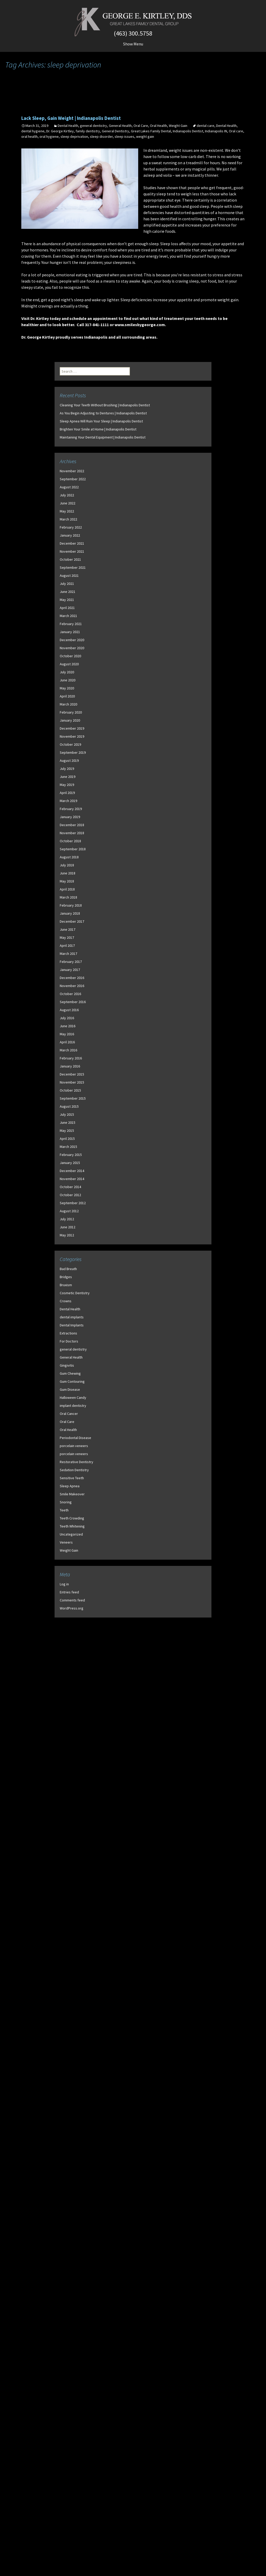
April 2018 (67, 889)
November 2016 (72, 985)
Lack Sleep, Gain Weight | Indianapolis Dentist (71, 118)
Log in (64, 1584)
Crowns (65, 1301)
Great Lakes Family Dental (151, 131)
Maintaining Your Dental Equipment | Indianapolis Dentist (102, 437)
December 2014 (72, 1170)
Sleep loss (169, 243)
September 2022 (73, 479)
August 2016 (69, 1010)
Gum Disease (70, 1389)
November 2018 (72, 833)
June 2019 (67, 776)
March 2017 (68, 953)
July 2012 (67, 1219)
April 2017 (67, 945)
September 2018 (73, 849)
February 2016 (71, 1058)
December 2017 (72, 921)
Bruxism (66, 1285)
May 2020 (67, 688)
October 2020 (70, 656)
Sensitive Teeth (72, 1478)
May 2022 (67, 511)
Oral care (236, 131)
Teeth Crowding (72, 1518)
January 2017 (70, 969)
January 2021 (70, 631)
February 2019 (71, 808)
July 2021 (67, 583)
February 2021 (71, 623)
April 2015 (67, 1138)
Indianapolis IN (216, 131)
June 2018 (67, 873)
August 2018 (69, 857)
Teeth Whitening (72, 1526)
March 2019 (68, 800)
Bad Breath (68, 1268)
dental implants (72, 1317)
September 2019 (73, 752)
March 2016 (68, 1050)
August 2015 (69, 1106)
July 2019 (67, 768)
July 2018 (67, 865)
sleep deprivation (74, 136)
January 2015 (70, 1162)
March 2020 (68, 704)
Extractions (68, 1333)
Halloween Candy (73, 1397)
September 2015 (73, 1098)
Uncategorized (71, 1534)
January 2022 (70, 535)
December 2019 (72, 728)
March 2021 (68, 615)
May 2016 (67, 1034)
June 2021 (67, 591)
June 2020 (67, 680)
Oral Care (141, 125)
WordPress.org (71, 1608)
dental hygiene (32, 131)
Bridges (66, 1277)
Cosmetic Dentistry (75, 1293)
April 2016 (67, 1042)
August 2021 (69, 575)
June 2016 (67, 1026)
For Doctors (69, 1341)
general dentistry (93, 125)
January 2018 (70, 913)
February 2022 (71, 527)
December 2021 (72, 543)
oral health (29, 136)
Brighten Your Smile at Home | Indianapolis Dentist (98, 429)
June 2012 (67, 1227)
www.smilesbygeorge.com (140, 324)
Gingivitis (67, 1365)
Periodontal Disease (75, 1437)
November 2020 (72, 648)
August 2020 (69, 664)
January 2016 (70, 1066)
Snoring (66, 1502)
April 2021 (67, 607)
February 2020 (71, 712)
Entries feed (69, 1592)
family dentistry (88, 131)
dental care (205, 125)
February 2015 (71, 1154)
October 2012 (70, 1195)
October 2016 (70, 993)
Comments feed (72, 1600)
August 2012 (69, 1211)
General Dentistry (115, 131)
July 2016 (67, 1018)
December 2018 (72, 825)
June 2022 (67, 503)
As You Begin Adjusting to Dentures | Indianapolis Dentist (103, 413)
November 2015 (72, 1082)
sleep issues (124, 136)
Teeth (64, 1510)
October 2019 (70, 744)
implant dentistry (73, 1405)
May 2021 (67, 599)
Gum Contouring (72, 1381)
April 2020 (67, 696)
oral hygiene (49, 136)
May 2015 (67, 1130)
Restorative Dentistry (76, 1462)
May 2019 (67, 784)
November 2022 (72, 471)
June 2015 (67, 1122)
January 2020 (70, 720)
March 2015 (68, 1146)
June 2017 (67, 929)
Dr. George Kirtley (60, 131)
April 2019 (67, 792)
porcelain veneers (74, 1445)
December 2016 (72, 977)
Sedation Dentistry (74, 1470)
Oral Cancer (69, 1413)
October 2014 (70, 1186)
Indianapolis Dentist (188, 131)
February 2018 (71, 905)
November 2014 (72, 1178)
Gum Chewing (70, 1373)
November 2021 (72, 551)
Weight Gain (178, 125)
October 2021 (70, 559)
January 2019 (70, 816)
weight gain (145, 136)
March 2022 (68, 519)
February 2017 (71, 961)
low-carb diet (192, 156)
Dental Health (68, 125)
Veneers (66, 1542)
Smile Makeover (72, 1494)
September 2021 (73, 567)
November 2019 (72, 736)
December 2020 (72, 640)
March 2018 (68, 897)
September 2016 (73, 1001)
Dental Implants (72, 1325)
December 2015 (72, 1074)
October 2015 (70, 1090)
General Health (120, 125)
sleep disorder (101, 136)
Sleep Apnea (69, 1486)
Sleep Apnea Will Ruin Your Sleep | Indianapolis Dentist (101, 421)
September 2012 (73, 1203)
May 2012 (67, 1235)
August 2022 (69, 487)
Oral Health (158, 125)
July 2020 (67, 672)
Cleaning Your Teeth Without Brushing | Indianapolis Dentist (105, 405)
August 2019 (69, 760)
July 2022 (67, 495)
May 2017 (67, 937)
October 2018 (70, 841)
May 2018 (67, 881)
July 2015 (67, 1114)
